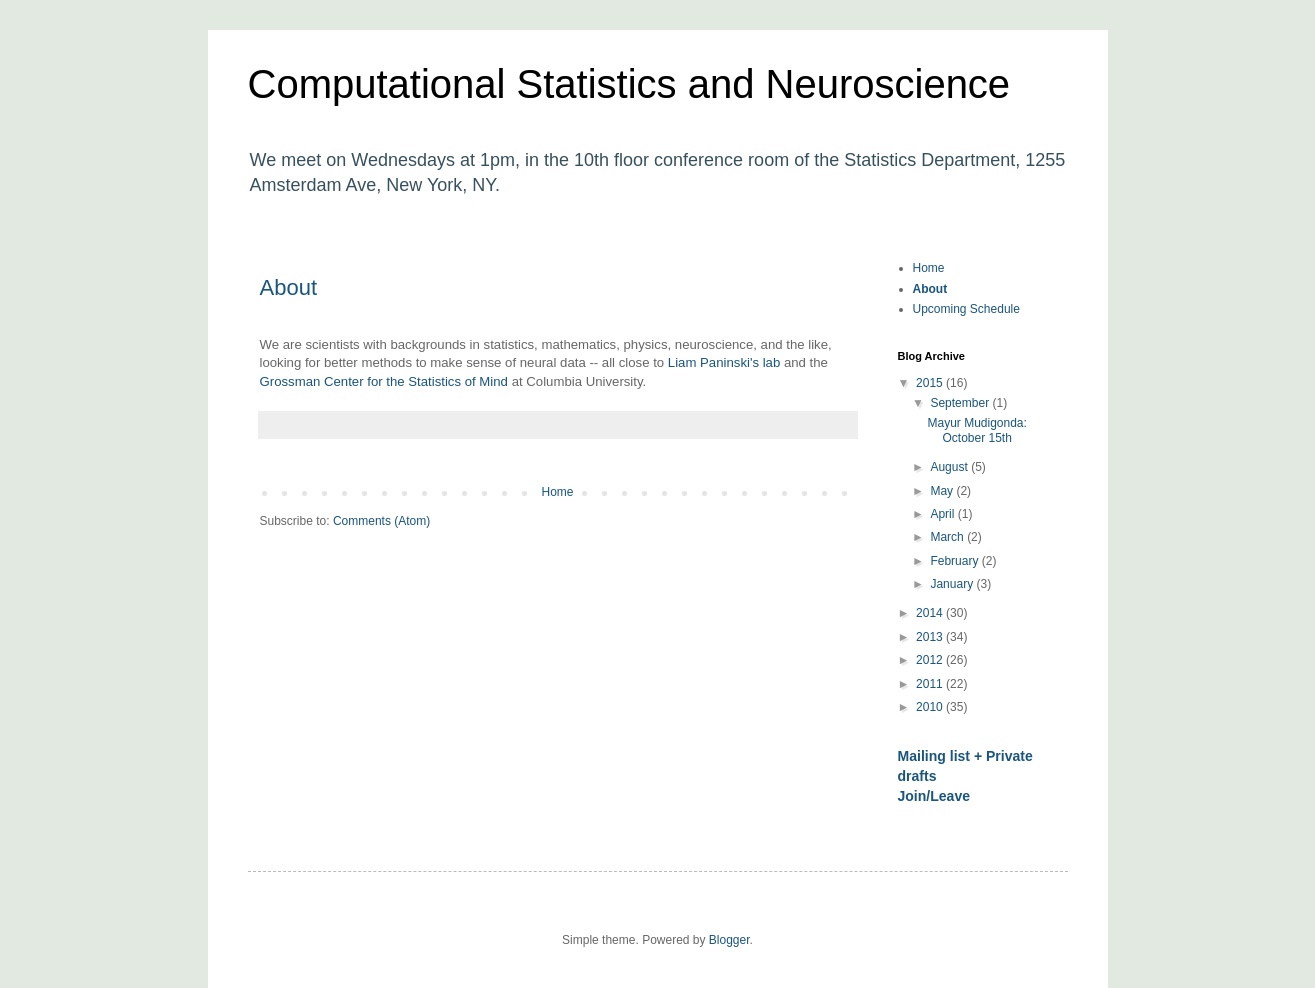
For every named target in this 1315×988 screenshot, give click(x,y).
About (289, 287)
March (948, 537)
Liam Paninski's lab (724, 362)
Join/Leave (934, 796)
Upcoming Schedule (966, 309)
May (943, 491)
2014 (931, 613)
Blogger (729, 940)
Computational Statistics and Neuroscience (629, 84)
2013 (931, 637)
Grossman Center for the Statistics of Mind (384, 381)
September (961, 403)
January (953, 584)
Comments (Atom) (381, 521)
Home (557, 492)
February (955, 561)
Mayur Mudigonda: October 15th (976, 430)
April (943, 514)
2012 (931, 660)
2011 (931, 684)
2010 (931, 707)
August (950, 467)
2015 (931, 383)
